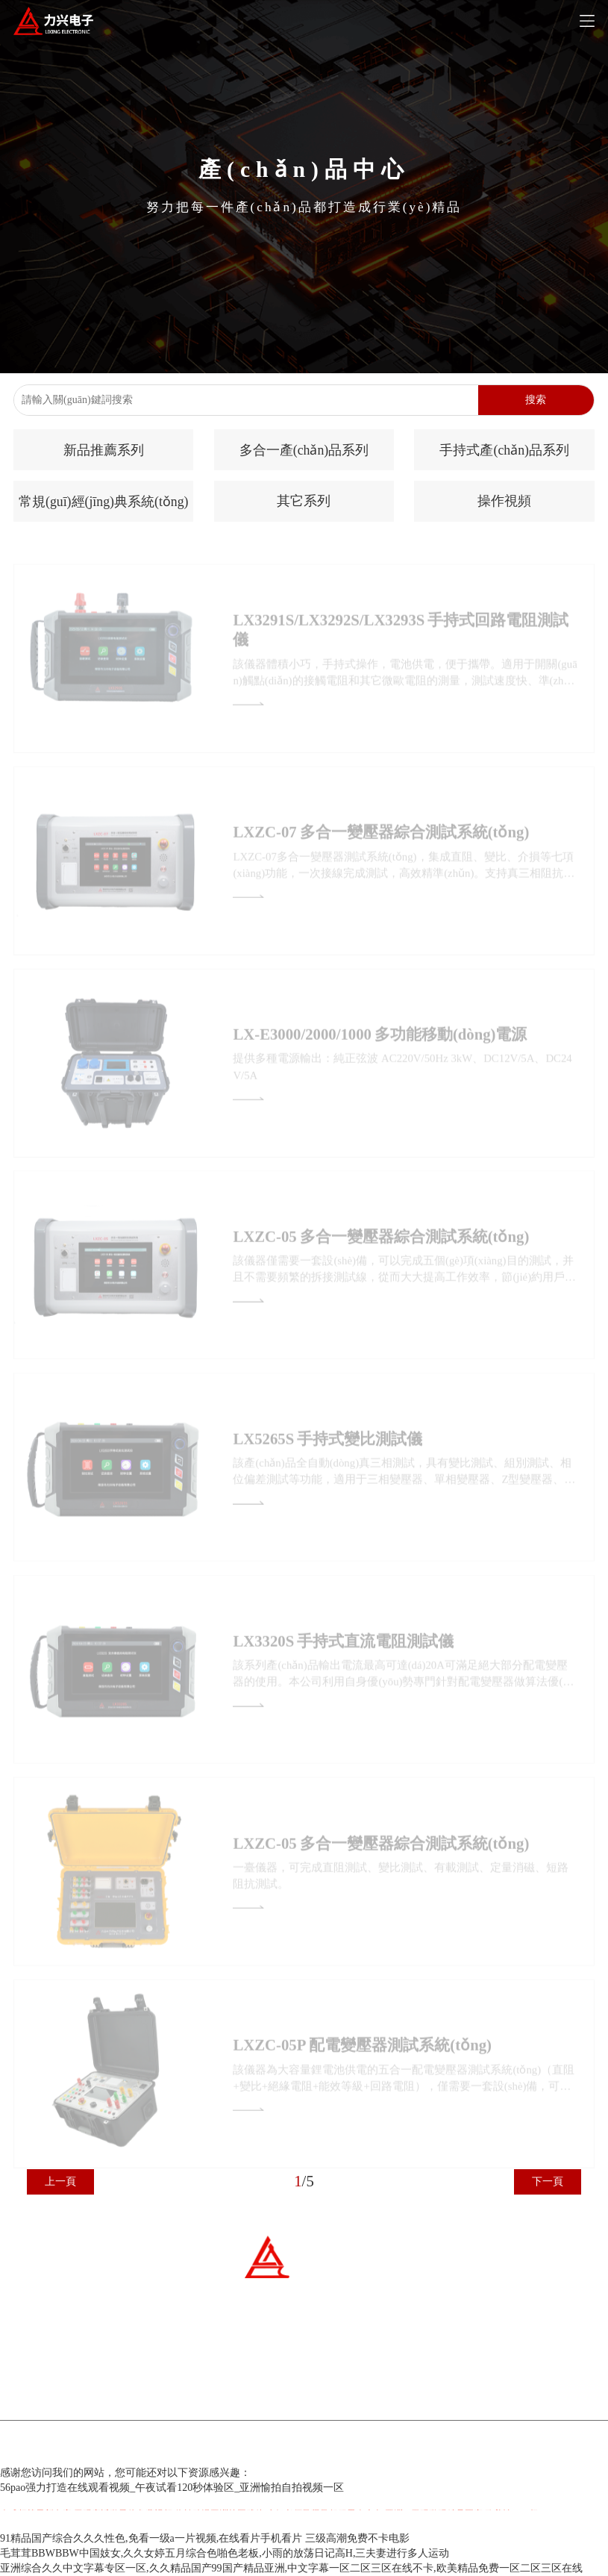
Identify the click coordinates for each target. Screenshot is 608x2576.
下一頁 (547, 2181)
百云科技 (380, 2449)
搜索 (535, 399)
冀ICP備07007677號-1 (252, 2449)
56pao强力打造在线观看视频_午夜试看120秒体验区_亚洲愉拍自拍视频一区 (172, 2487)
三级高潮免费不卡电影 (357, 2538)
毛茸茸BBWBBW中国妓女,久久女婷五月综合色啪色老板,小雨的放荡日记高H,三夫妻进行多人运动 (224, 2553)
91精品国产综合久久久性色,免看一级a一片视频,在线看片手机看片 (151, 2538)
